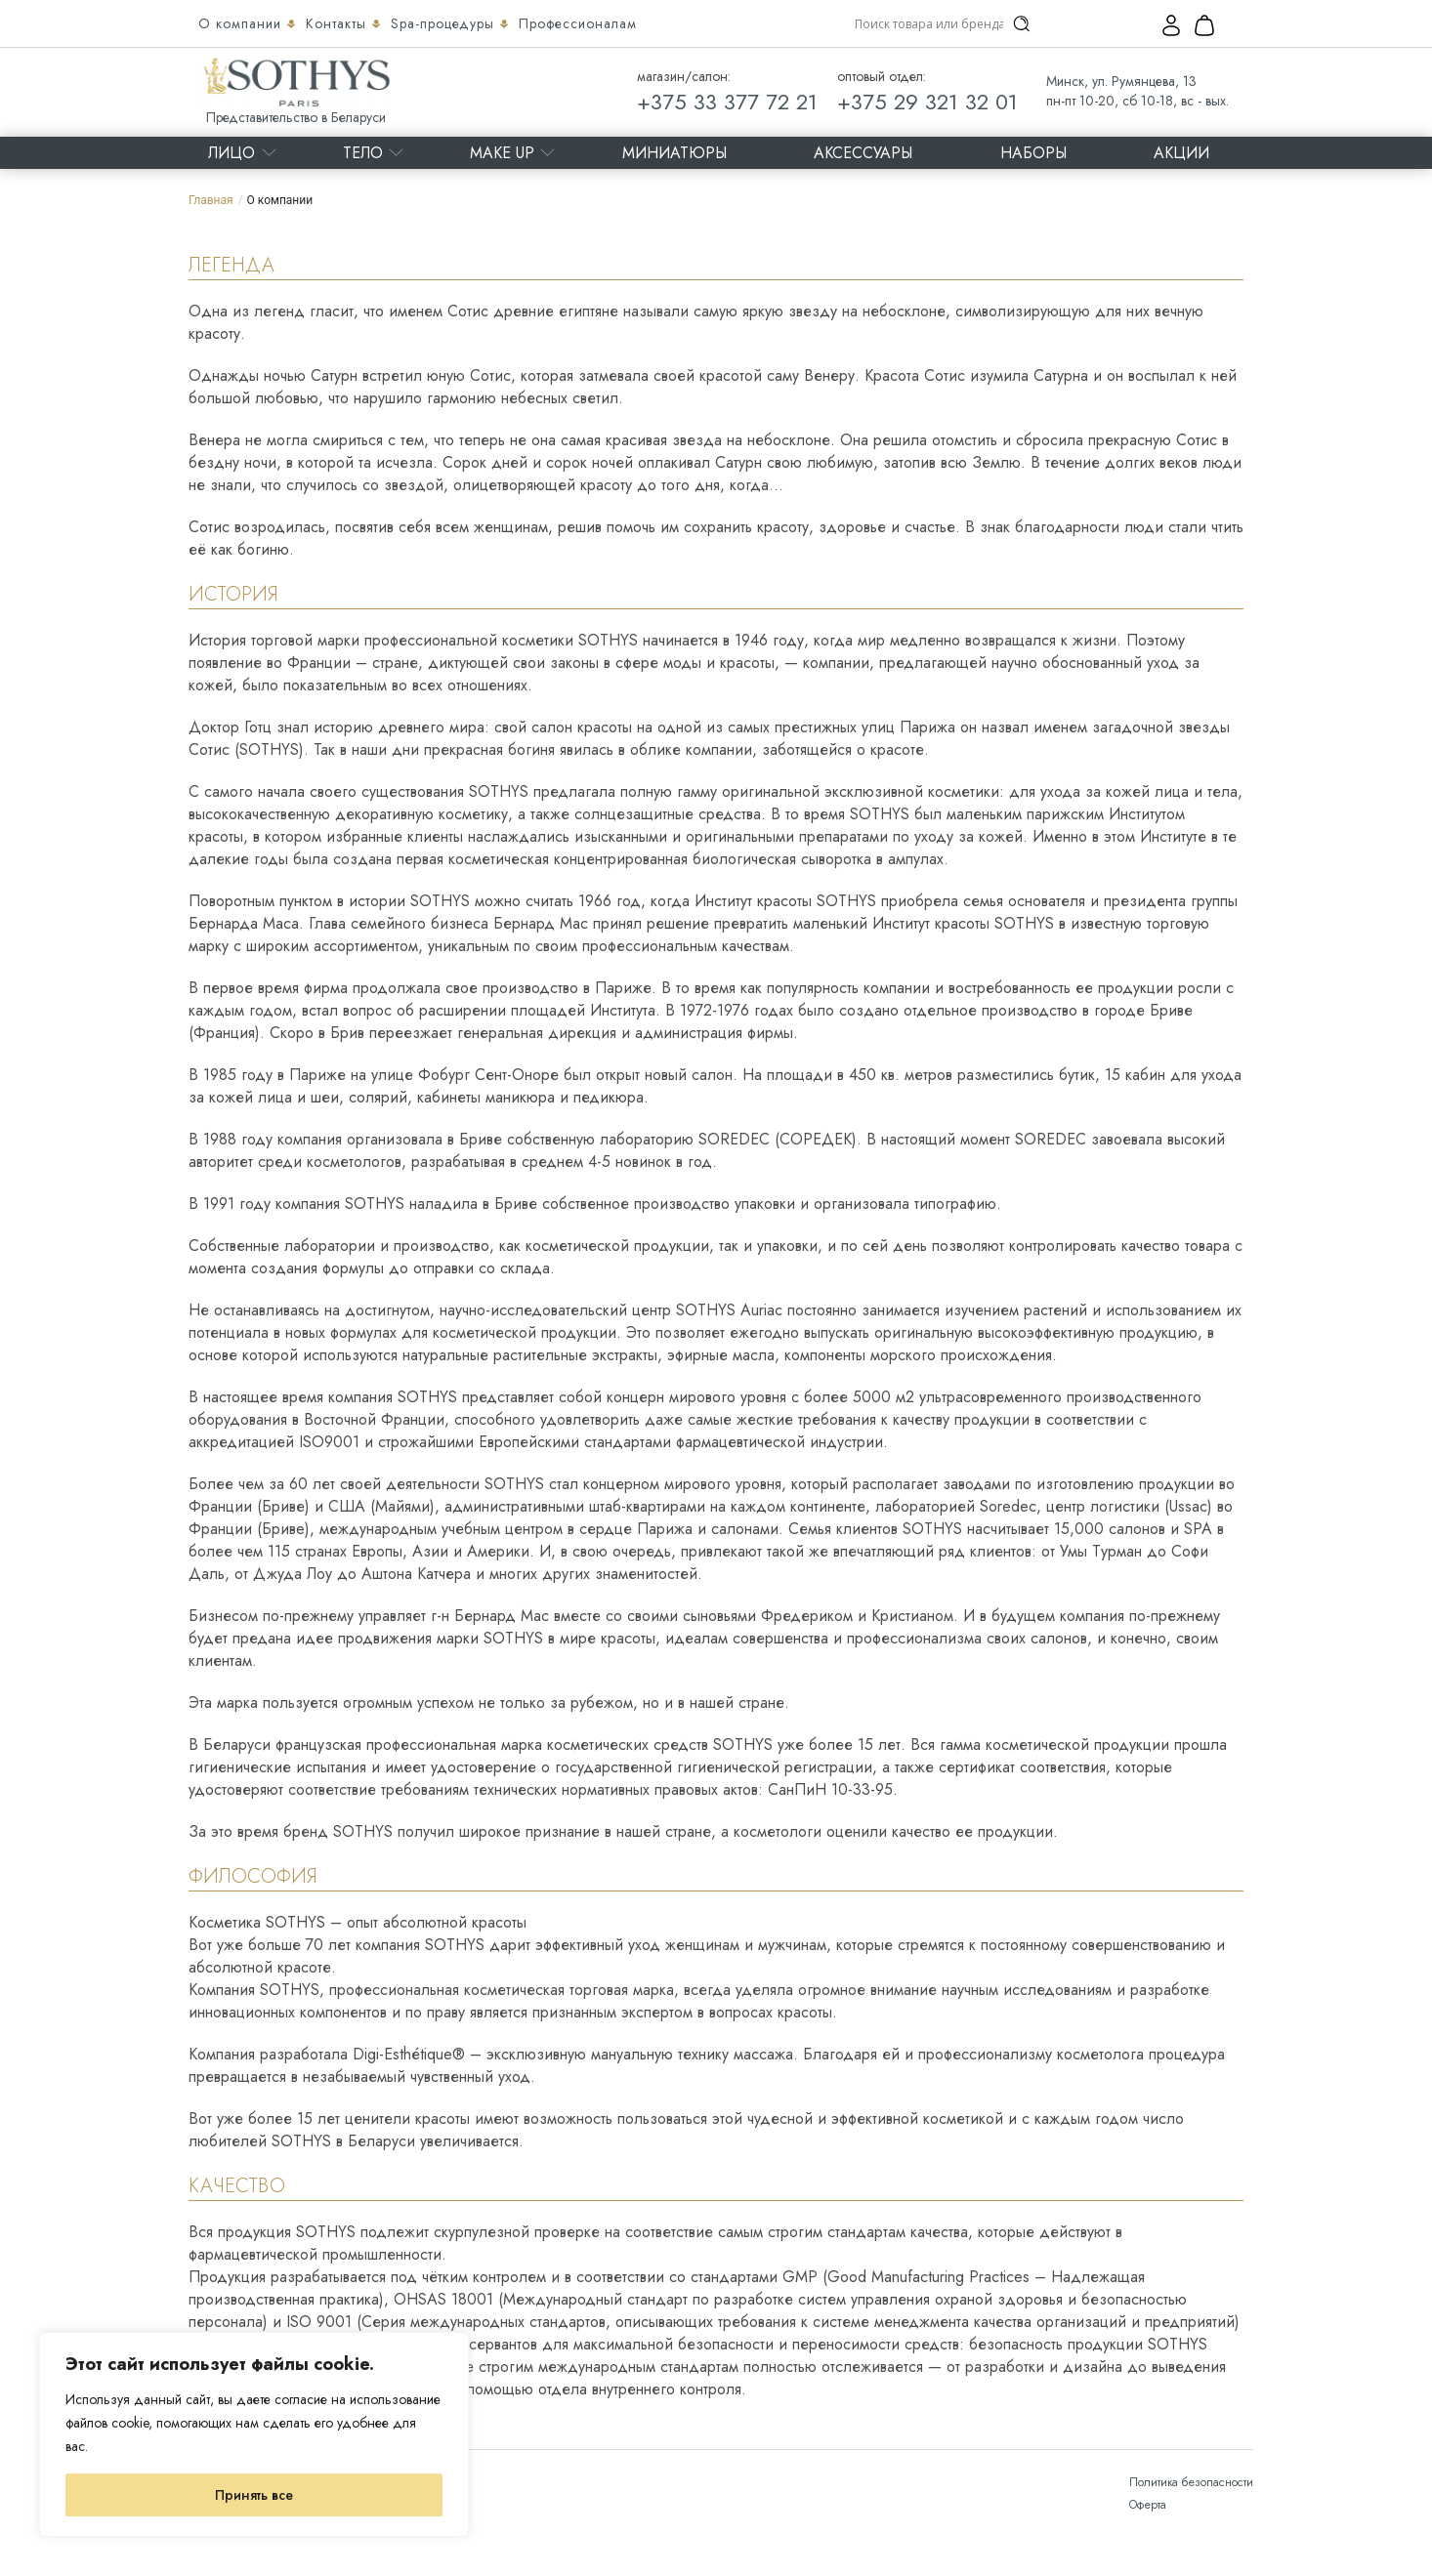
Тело (363, 153)
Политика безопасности (1191, 2482)
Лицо (231, 153)
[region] (254, 2434)
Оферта (1147, 2505)
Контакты (338, 23)
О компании (242, 23)
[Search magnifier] (1021, 23)
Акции (1181, 153)
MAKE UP (502, 153)
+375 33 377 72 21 (727, 101)
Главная (211, 200)
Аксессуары (863, 153)
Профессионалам (578, 23)
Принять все (254, 2495)
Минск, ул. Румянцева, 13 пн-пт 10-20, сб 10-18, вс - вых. (1137, 90)
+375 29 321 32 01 (927, 101)
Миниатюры (674, 153)
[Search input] (929, 23)
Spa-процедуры (445, 23)
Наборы (1033, 153)
